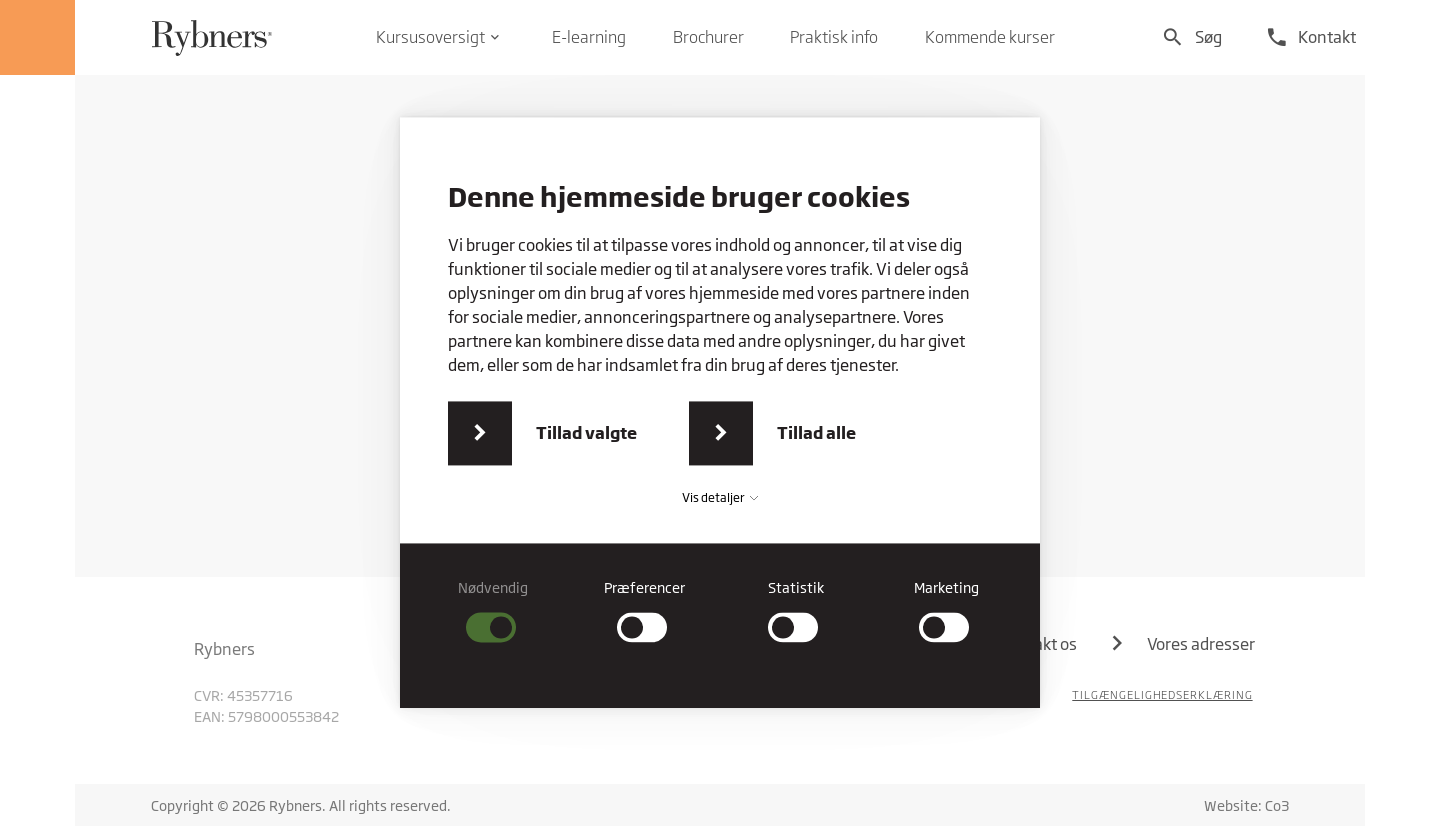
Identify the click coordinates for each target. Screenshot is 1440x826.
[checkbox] (493, 610)
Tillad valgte (586, 432)
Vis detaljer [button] (720, 497)
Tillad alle (816, 432)
